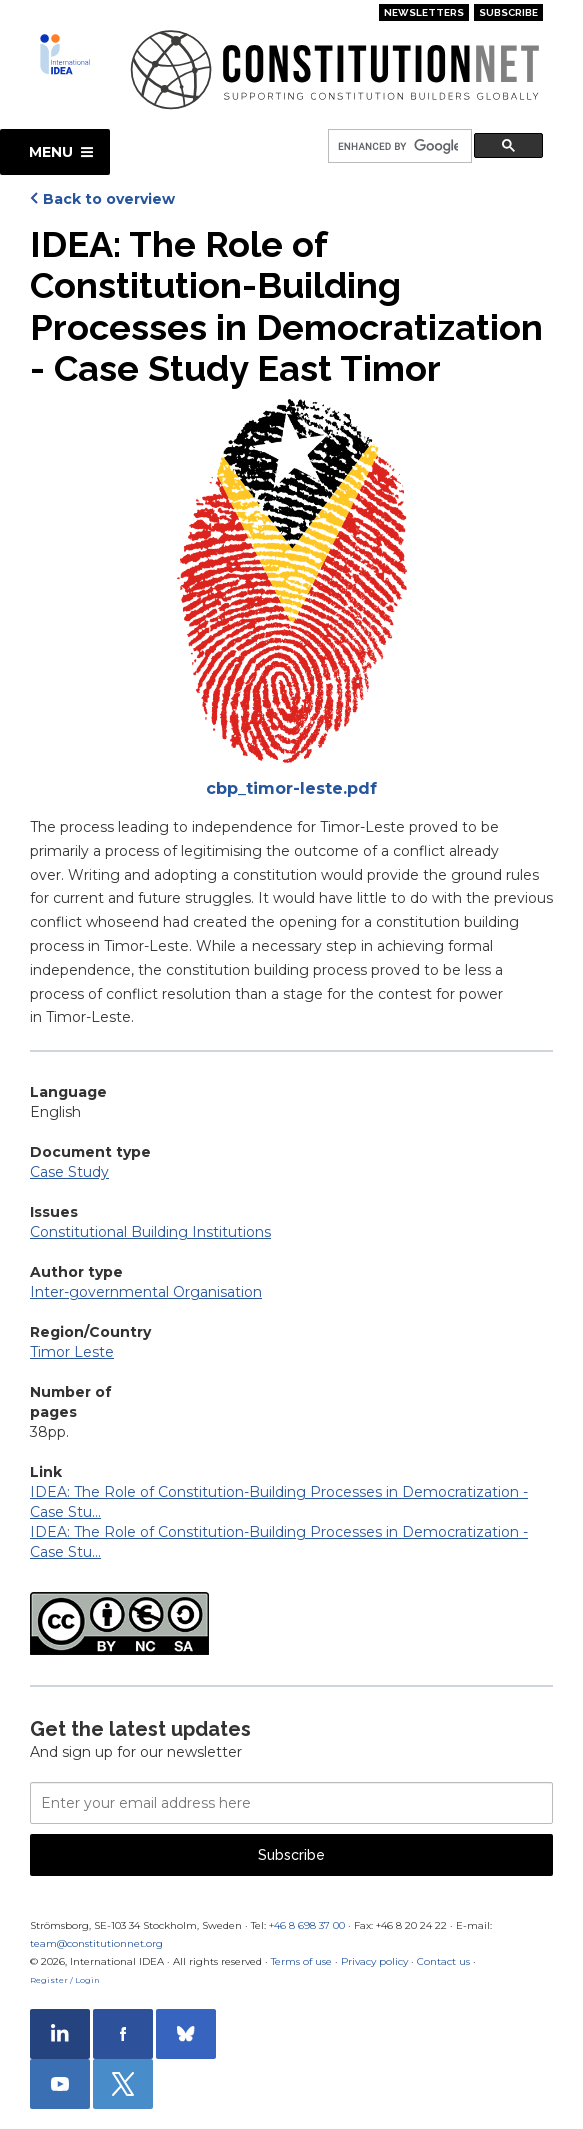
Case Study (69, 1172)
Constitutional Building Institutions (150, 1232)
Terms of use (301, 1961)
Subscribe (508, 12)
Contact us (443, 1961)
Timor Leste (72, 1352)
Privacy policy (374, 1961)
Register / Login (65, 1980)
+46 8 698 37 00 (307, 1925)
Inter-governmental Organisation (146, 1292)
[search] (398, 146)
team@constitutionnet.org (96, 1943)
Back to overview (109, 199)
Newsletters (424, 12)
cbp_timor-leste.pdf (291, 788)
